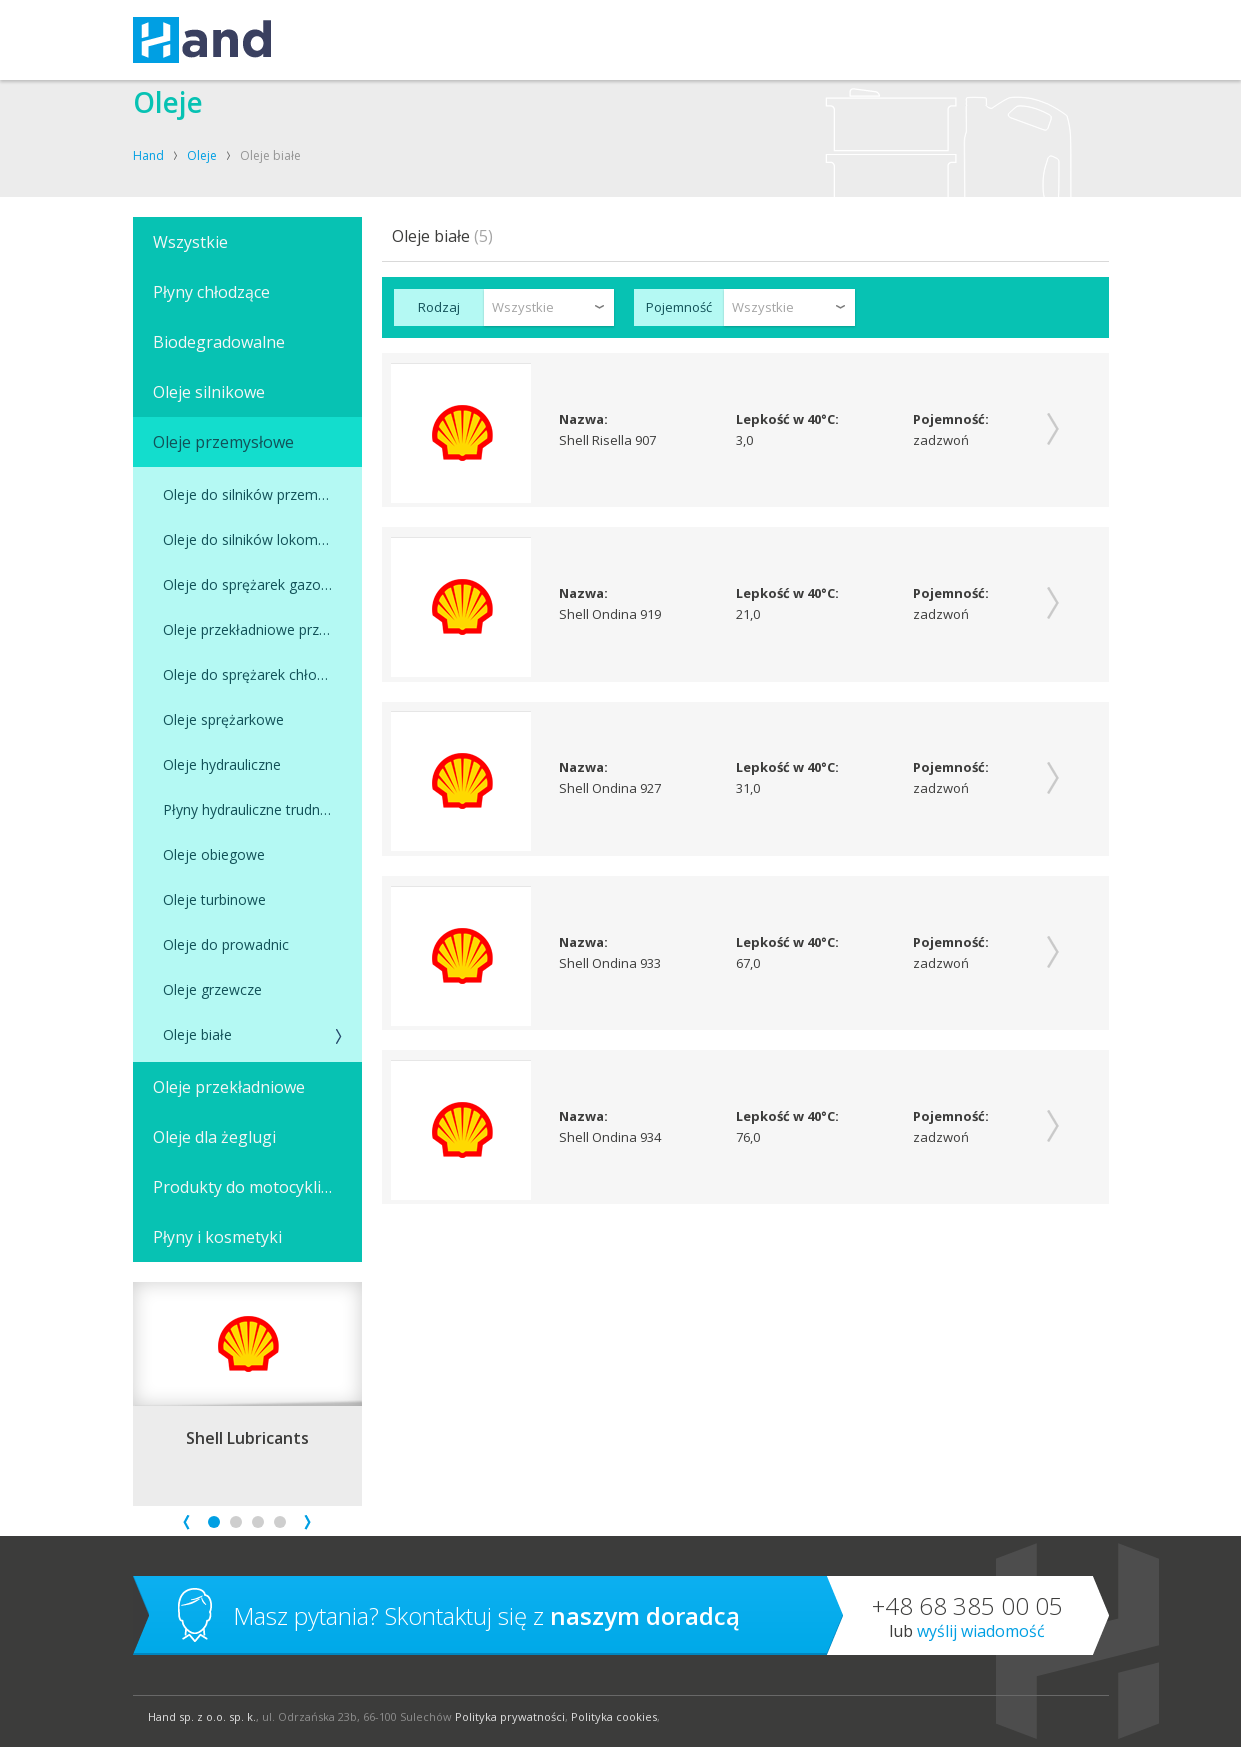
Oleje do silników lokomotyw (256, 539)
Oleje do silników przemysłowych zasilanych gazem (262, 494)
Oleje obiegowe (214, 854)
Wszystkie (190, 242)
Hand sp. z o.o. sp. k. (202, 1716)
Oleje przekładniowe (229, 1087)
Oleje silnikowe (209, 392)
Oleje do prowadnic (226, 944)
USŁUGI (341, 40)
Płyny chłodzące (211, 292)
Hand (148, 155)
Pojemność (679, 307)
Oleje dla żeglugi (214, 1137)
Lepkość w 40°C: (788, 419)
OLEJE (515, 40)
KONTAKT (653, 40)
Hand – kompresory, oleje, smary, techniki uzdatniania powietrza (202, 40)
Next (307, 1522)
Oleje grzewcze (212, 989)
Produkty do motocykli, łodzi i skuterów (257, 1187)
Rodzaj (439, 307)
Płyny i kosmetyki (217, 1237)
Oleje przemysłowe (223, 442)
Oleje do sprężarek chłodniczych (262, 674)
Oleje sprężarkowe (223, 719)
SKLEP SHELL (739, 40)
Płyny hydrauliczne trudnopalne (262, 809)
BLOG (815, 40)
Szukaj (1073, 40)
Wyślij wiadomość (981, 1631)
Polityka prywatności (510, 1716)
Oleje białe (197, 1034)
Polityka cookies (614, 1716)
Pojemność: (951, 419)
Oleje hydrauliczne (222, 764)
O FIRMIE (579, 40)
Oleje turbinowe (214, 899)
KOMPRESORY (431, 40)
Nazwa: (584, 419)
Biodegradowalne (219, 342)
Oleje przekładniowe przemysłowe (262, 629)
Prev (186, 1522)
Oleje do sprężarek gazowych (258, 584)
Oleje (202, 155)
